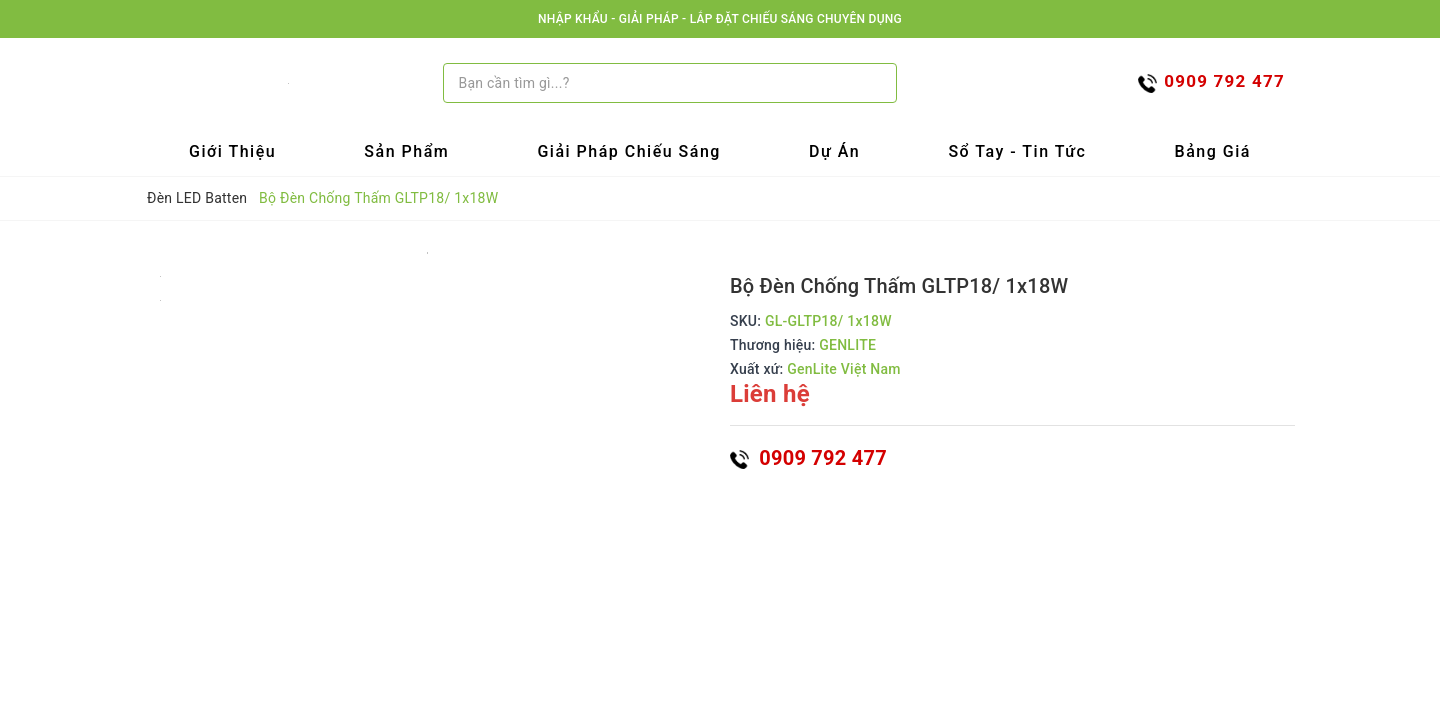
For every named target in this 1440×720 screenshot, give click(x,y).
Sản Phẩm (406, 151)
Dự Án (834, 151)
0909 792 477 (808, 458)
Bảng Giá (1213, 151)
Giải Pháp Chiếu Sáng (629, 151)
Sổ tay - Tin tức (1017, 151)
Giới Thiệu (232, 151)
